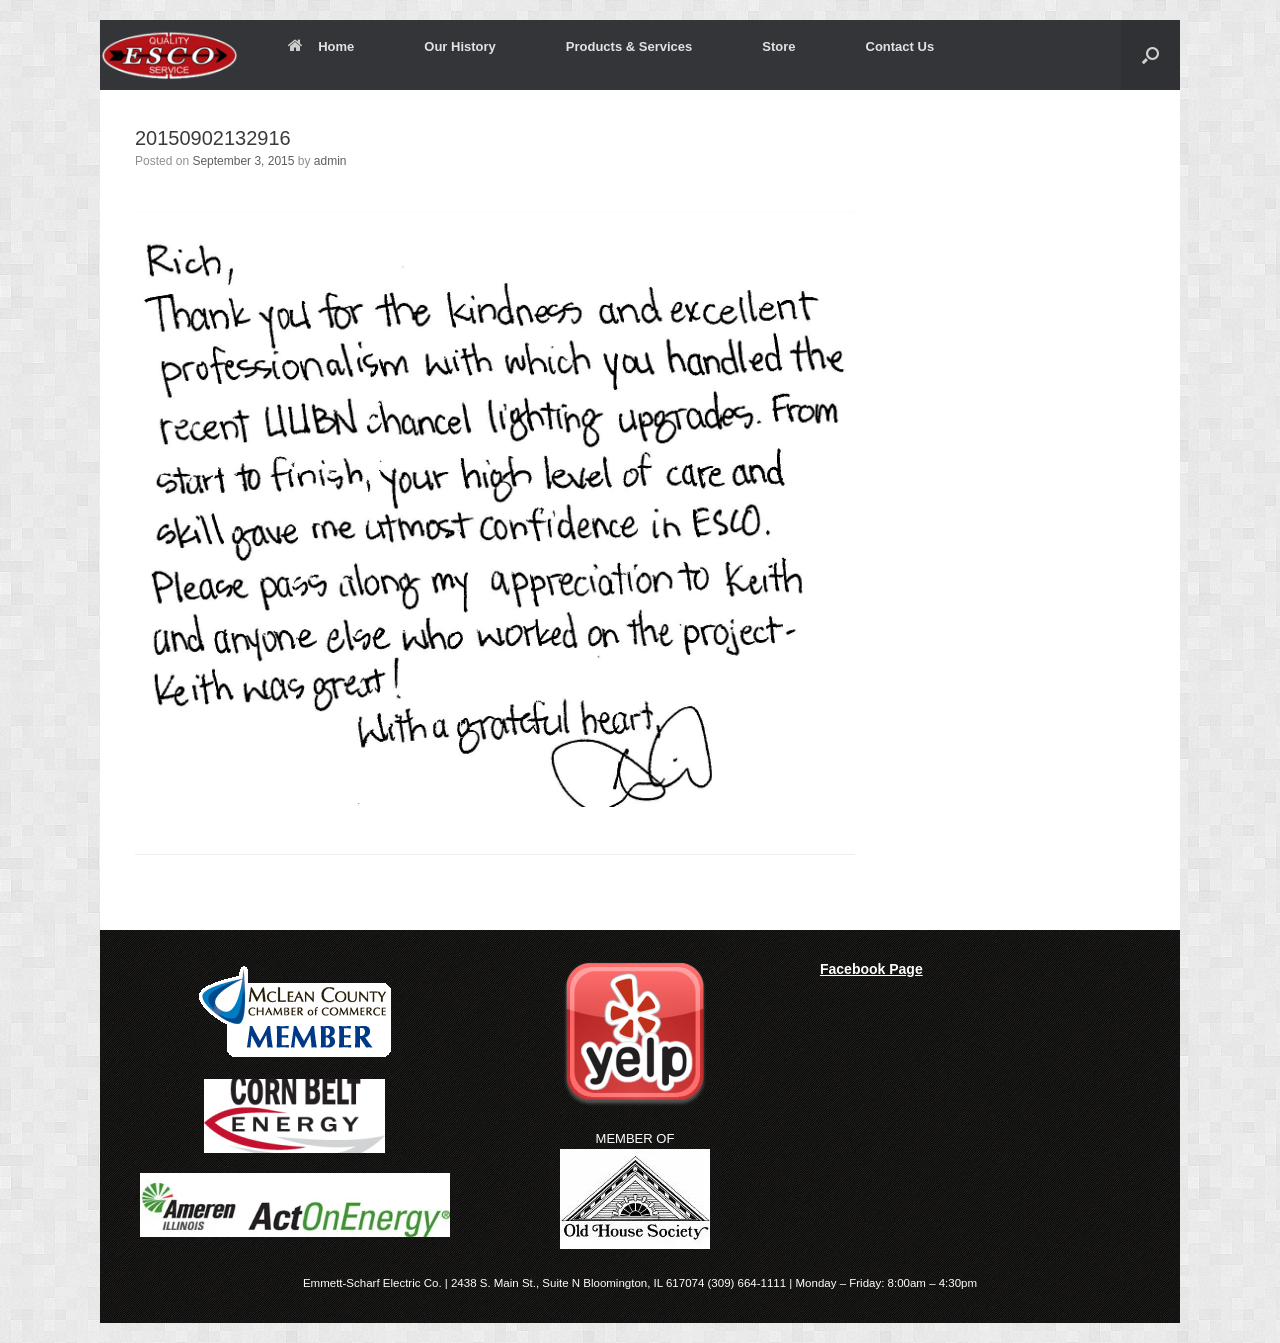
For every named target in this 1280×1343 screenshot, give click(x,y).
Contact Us (900, 46)
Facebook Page (871, 969)
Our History (460, 46)
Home (321, 46)
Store (778, 46)
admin (330, 161)
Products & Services (629, 46)
